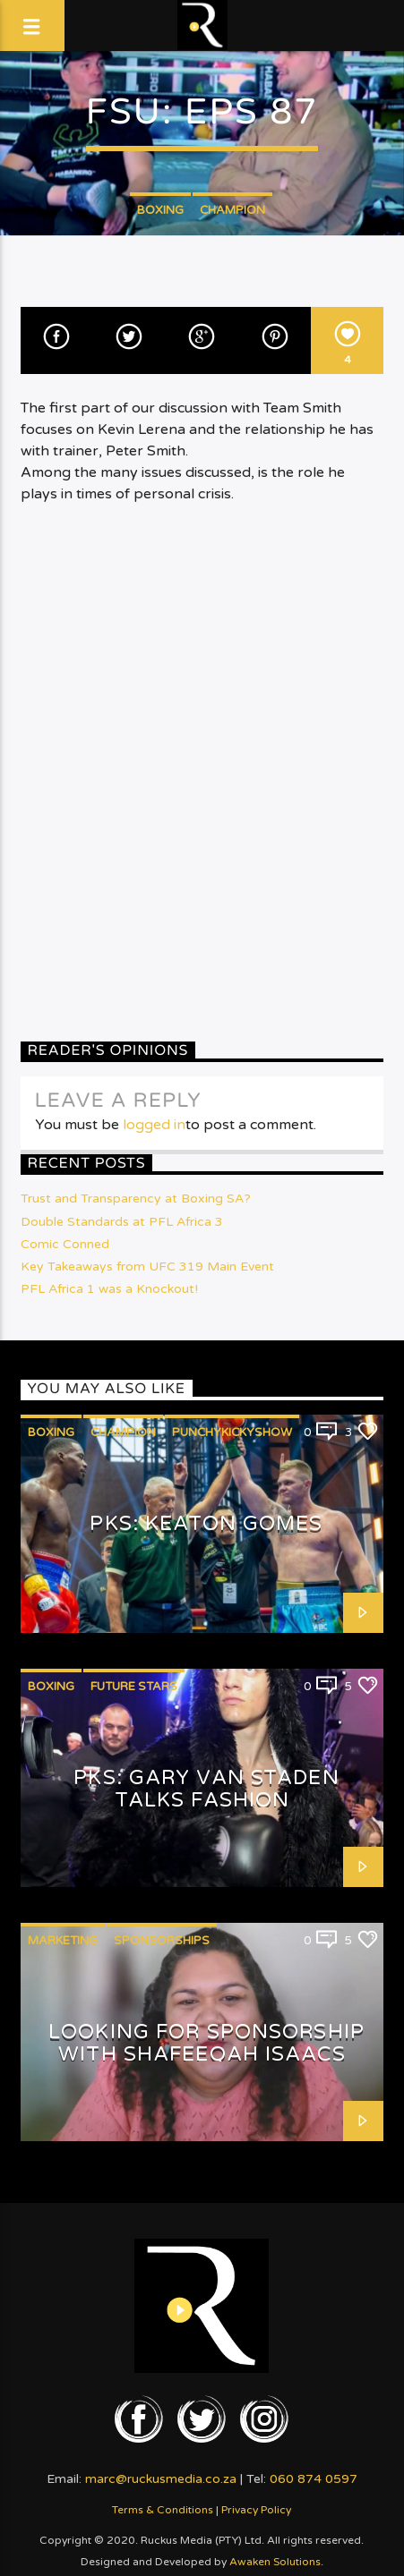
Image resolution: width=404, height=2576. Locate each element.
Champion (232, 210)
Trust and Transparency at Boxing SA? (136, 1198)
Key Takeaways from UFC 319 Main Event (147, 1266)
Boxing (160, 210)
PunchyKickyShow (232, 1432)
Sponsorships (162, 1941)
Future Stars (133, 1686)
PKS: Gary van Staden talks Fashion (206, 1788)
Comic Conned (65, 1244)
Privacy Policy (256, 2510)
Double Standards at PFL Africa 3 (122, 1221)
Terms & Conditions (162, 2510)
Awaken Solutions (275, 2561)
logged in (154, 1125)
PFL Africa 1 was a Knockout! (109, 1289)
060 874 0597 (313, 2479)
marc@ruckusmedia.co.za (160, 2479)
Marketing (63, 1941)
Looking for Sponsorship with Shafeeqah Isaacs (206, 2042)
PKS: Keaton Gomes (206, 1523)
